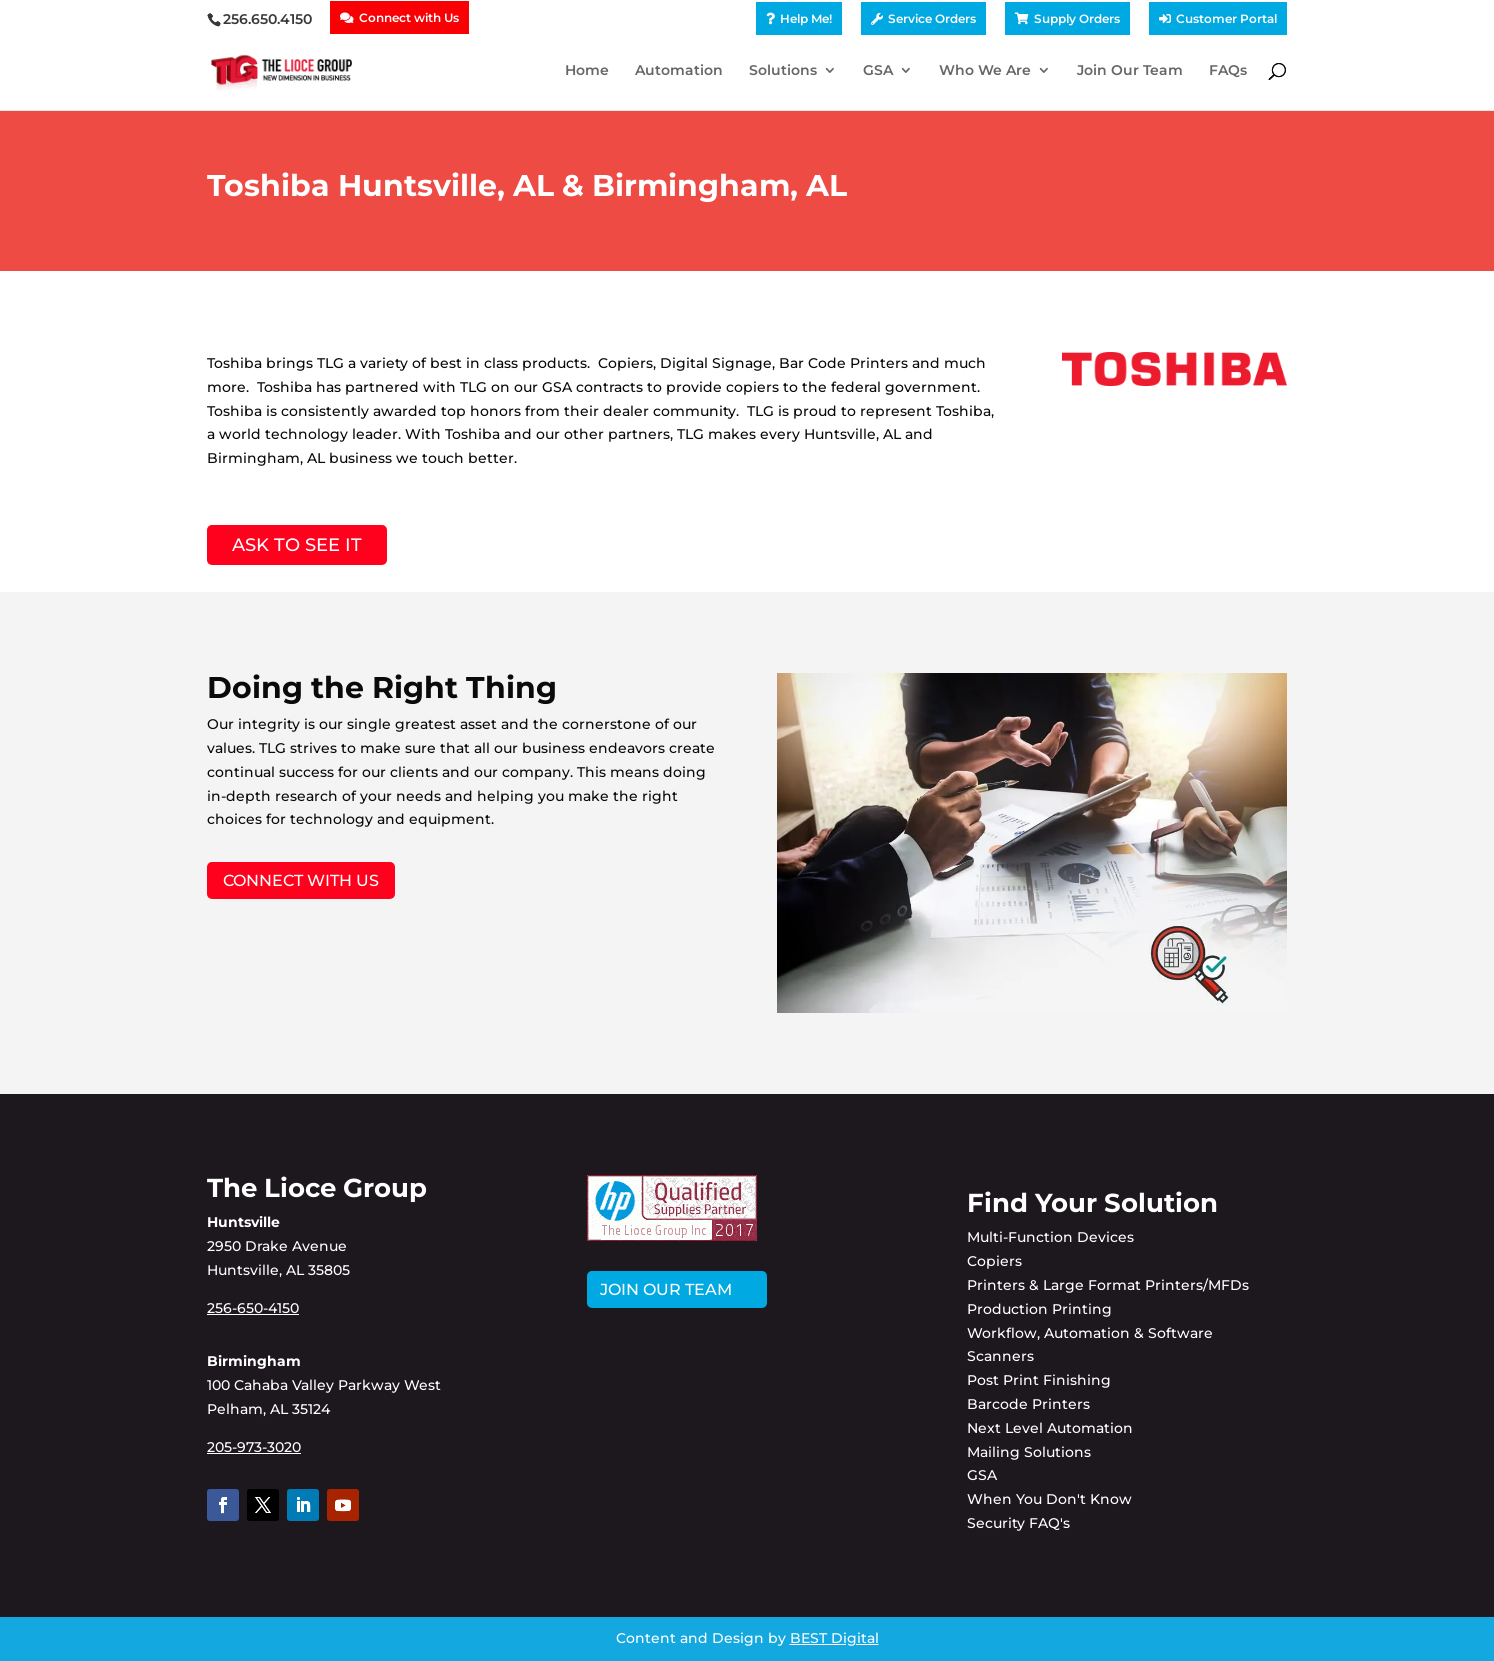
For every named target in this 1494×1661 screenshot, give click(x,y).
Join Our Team (1130, 71)
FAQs (1228, 71)
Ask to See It (297, 544)
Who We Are (985, 71)
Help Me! (806, 19)
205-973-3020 (254, 1447)
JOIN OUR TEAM (666, 1289)
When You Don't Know (1049, 1499)
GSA (878, 71)
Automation (679, 71)
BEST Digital (834, 1638)
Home (587, 71)
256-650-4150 (253, 1308)
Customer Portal (1226, 19)
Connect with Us (409, 18)
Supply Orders (1077, 19)
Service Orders (932, 19)
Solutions (783, 71)
